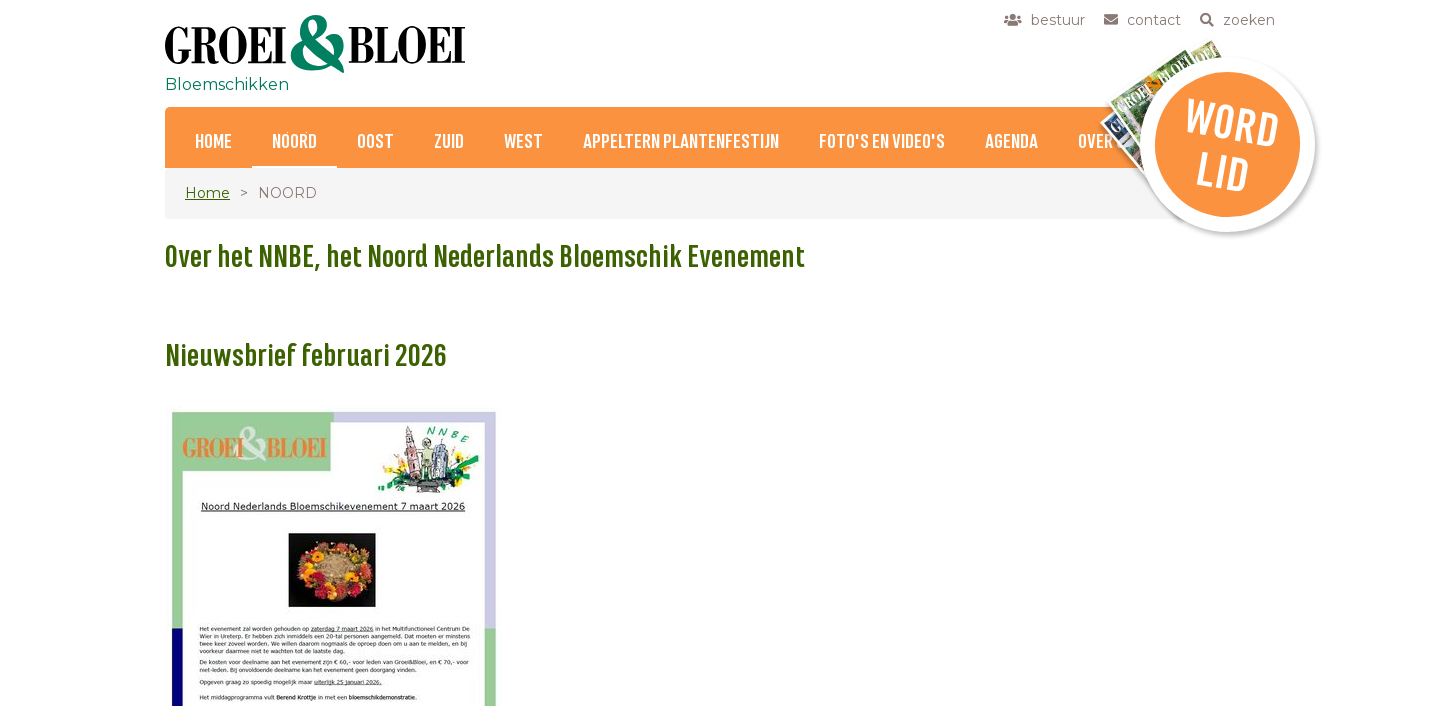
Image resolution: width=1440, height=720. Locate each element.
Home (213, 142)
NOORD (294, 142)
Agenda (1011, 142)
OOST (375, 142)
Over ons (1110, 142)
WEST (523, 142)
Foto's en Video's (882, 142)
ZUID (449, 142)
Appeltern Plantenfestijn (681, 142)
